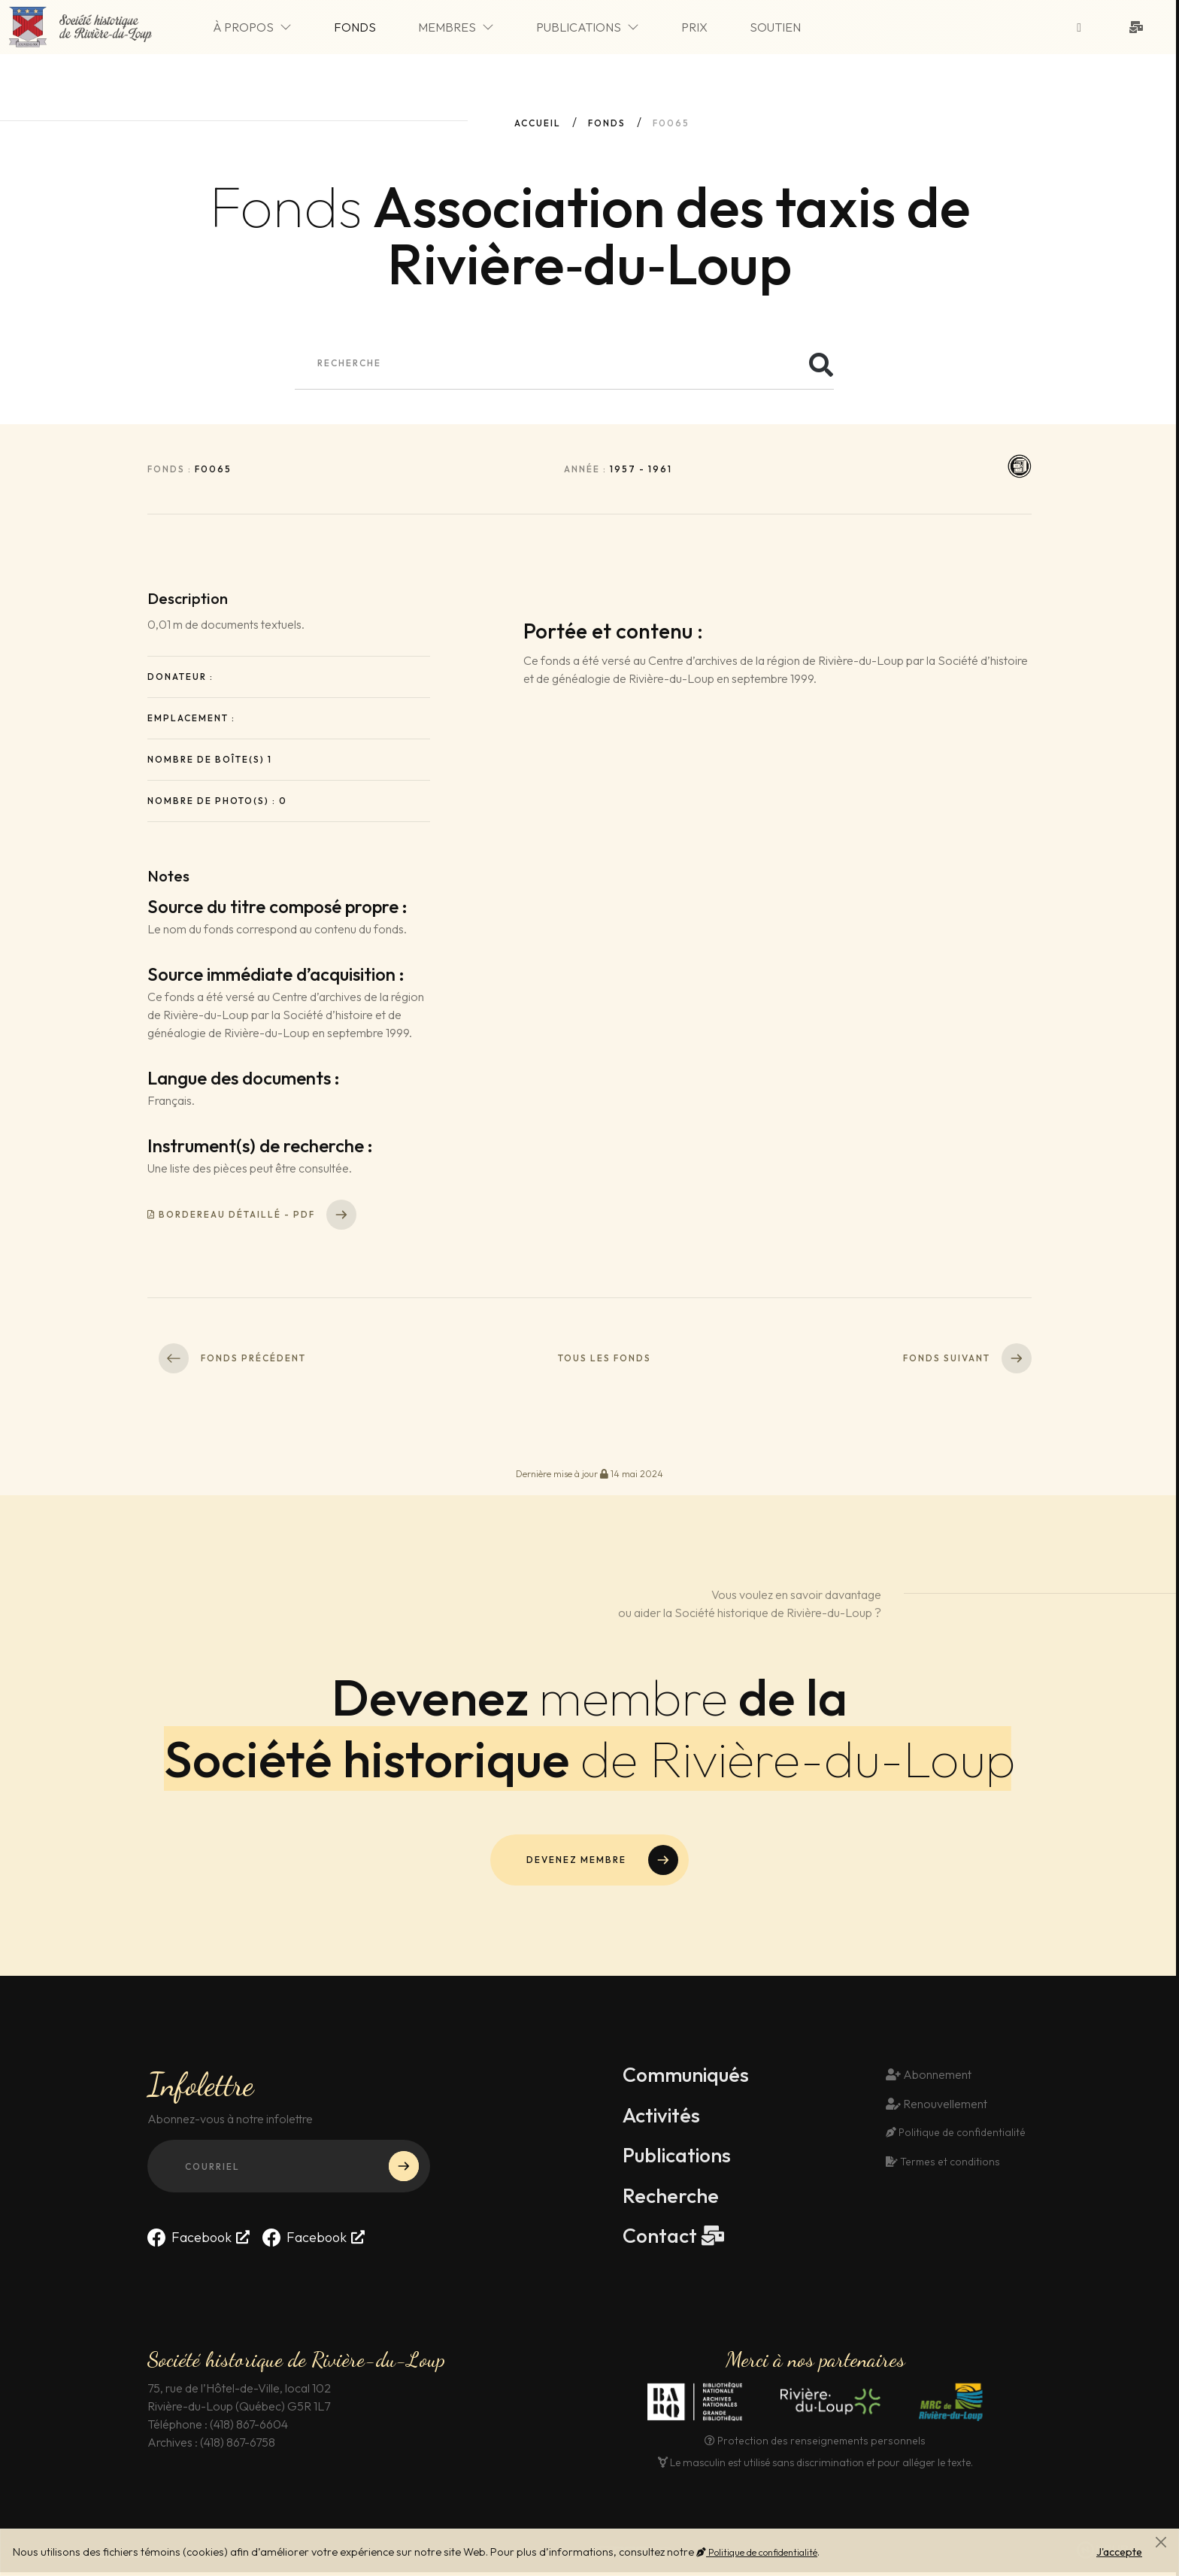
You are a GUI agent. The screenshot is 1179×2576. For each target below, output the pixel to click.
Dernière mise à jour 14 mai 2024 (589, 1473)
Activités (663, 2117)
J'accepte (1119, 2552)
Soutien (795, 28)
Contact (662, 2239)
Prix (715, 28)
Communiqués (689, 2077)
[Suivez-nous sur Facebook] (1082, 29)
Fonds (375, 28)
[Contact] (1139, 29)
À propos (272, 28)
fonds (607, 123)
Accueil (537, 123)
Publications (607, 28)
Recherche (672, 2198)
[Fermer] (1161, 2542)
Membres (476, 28)
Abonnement (928, 2076)
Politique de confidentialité (756, 2552)
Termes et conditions (941, 2164)
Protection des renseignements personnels (815, 2444)
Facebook (189, 2240)
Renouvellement (936, 2105)
